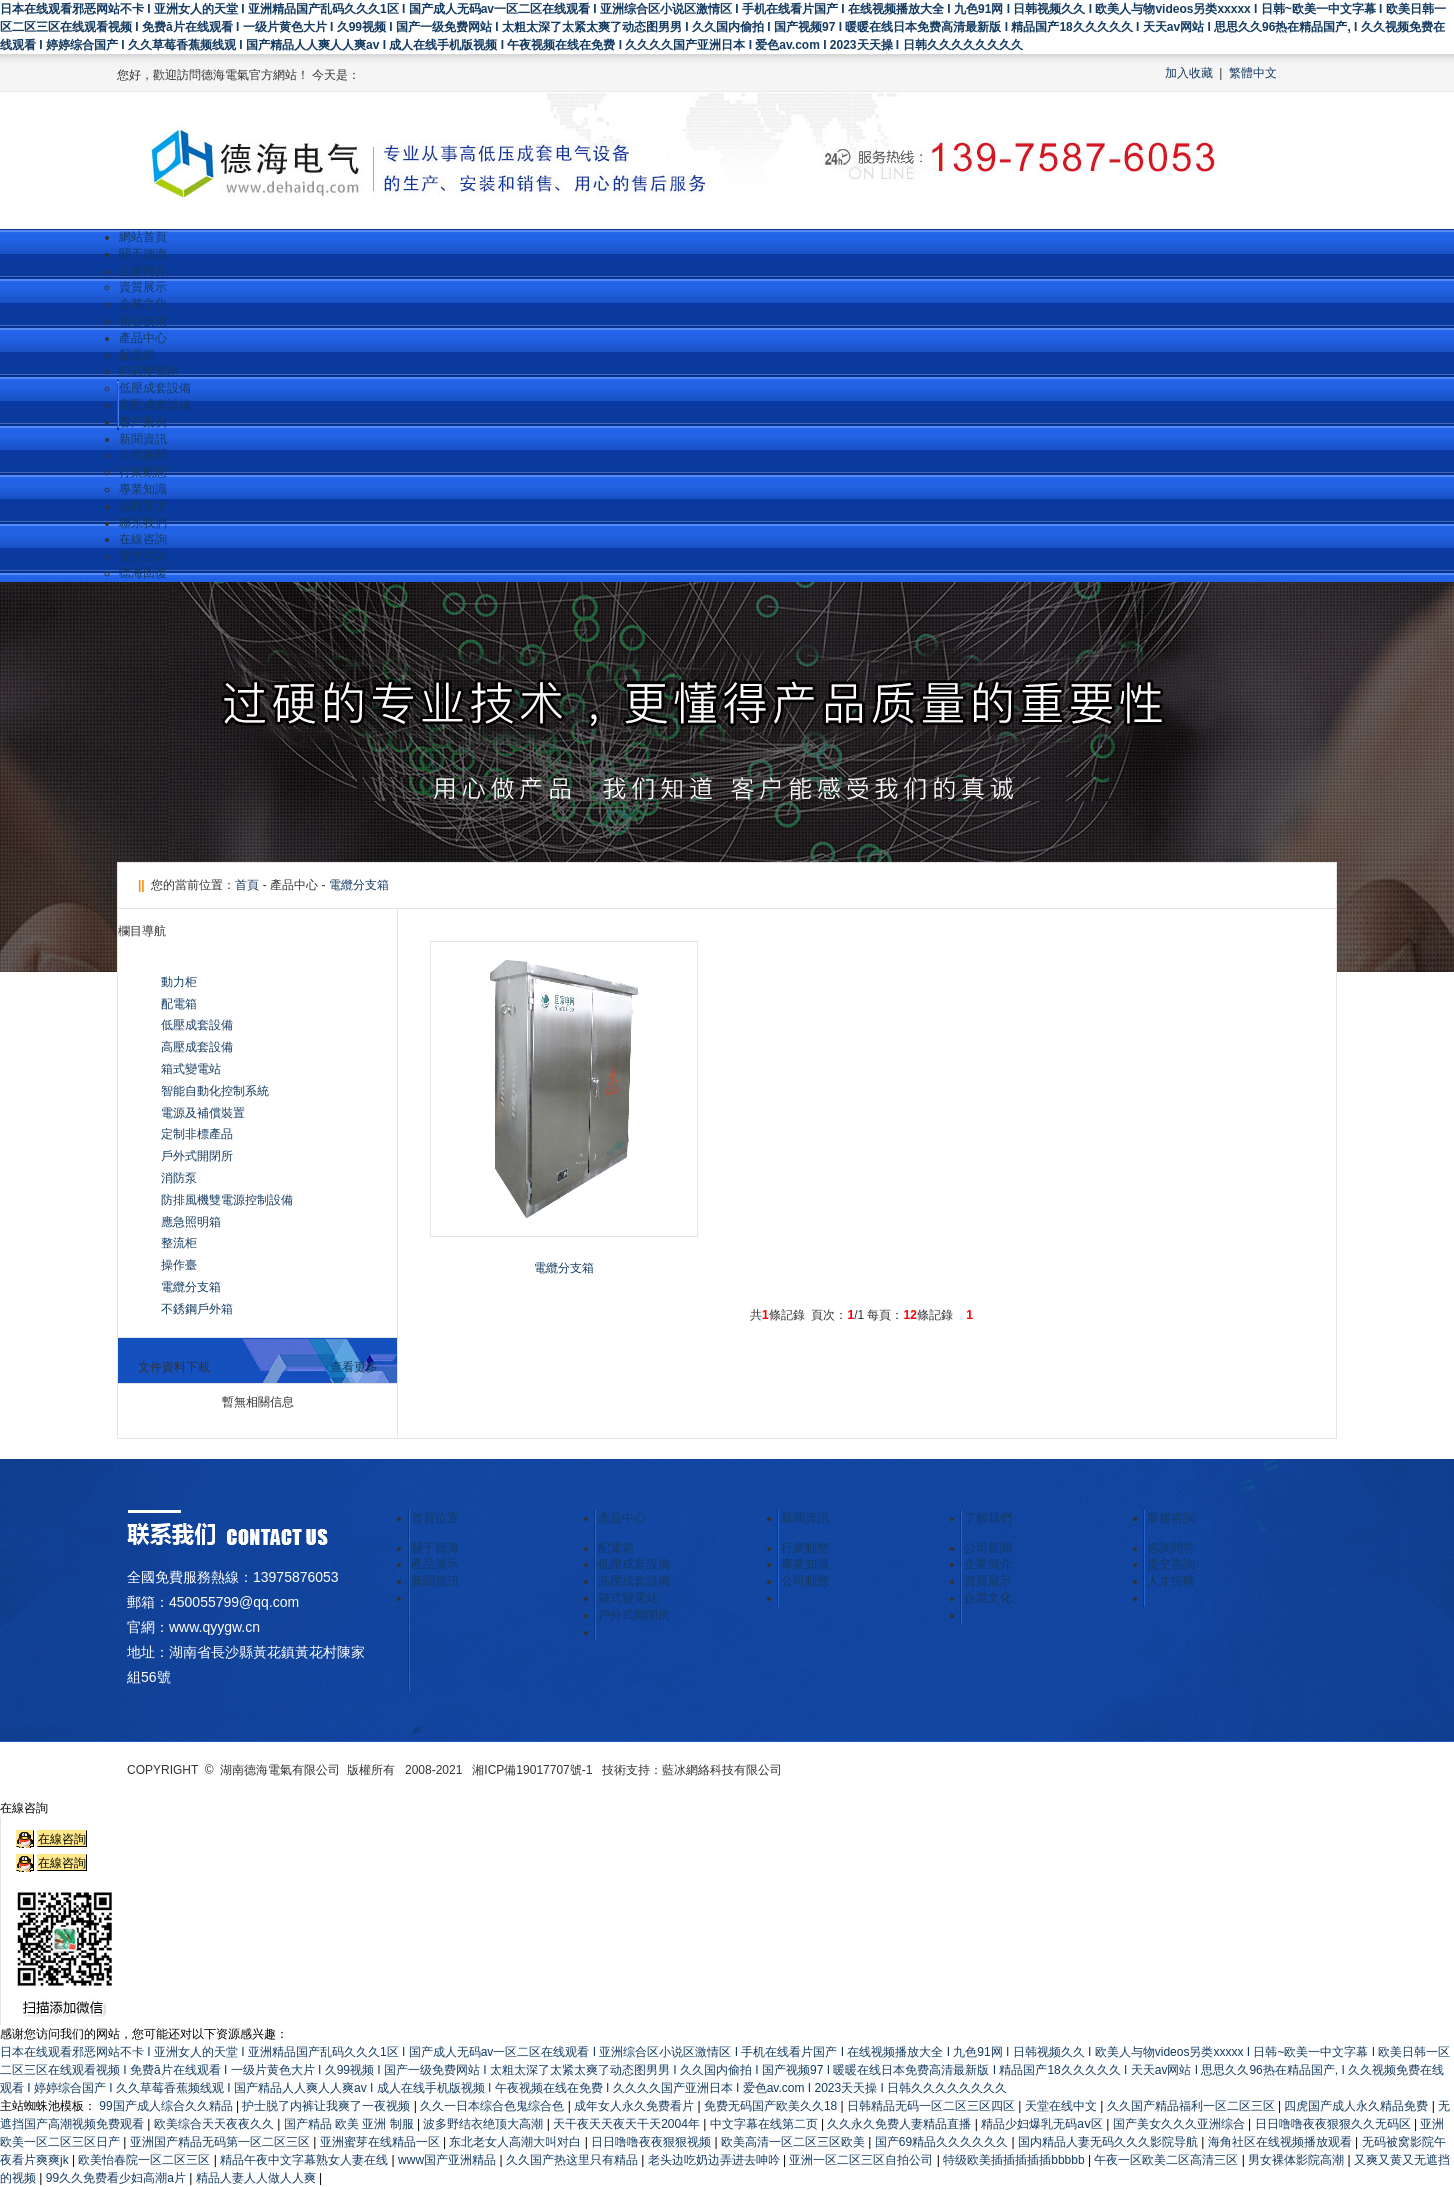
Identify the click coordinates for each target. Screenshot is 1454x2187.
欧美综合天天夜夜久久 (215, 2124)
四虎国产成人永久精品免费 (1357, 2106)
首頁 (247, 885)
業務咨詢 (1171, 1518)
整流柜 (179, 1243)
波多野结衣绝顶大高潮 (484, 2124)
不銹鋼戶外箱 (197, 1309)
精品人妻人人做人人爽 (257, 2178)
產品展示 (435, 1564)
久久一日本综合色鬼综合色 (493, 2106)
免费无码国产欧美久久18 (772, 2106)
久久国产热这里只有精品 (573, 2160)
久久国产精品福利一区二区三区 (1192, 2106)
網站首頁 (143, 237)
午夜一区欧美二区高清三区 (1167, 2160)
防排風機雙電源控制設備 (227, 1200)
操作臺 (179, 1265)
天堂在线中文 (1062, 2106)
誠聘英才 (143, 506)
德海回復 (143, 573)
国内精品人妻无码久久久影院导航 (1109, 2142)
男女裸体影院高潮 (1297, 2160)
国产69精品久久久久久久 (943, 2142)
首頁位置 (435, 1518)
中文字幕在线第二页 (765, 2124)
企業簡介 (143, 271)
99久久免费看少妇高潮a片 (117, 2178)
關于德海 (143, 254)
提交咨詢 (143, 556)
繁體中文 (1253, 73)
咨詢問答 (1171, 1548)
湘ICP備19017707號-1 (532, 1770)
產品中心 (143, 338)
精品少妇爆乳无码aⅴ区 (1043, 2124)
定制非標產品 (197, 1134)
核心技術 (143, 321)
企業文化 (143, 304)
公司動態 (805, 1581)
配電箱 (137, 355)
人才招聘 (1171, 1581)
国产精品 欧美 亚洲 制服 (350, 2124)
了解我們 (988, 1518)
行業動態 (143, 472)
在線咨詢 (143, 539)
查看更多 (354, 1367)
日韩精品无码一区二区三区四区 (932, 2106)
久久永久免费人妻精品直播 (900, 2124)
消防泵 (179, 1178)
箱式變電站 (149, 371)
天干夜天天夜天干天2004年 (628, 2124)
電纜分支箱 (359, 885)
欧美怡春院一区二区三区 (145, 2160)
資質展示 (143, 287)
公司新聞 (143, 455)
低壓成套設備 (155, 388)
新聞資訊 (143, 439)
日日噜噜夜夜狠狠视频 (652, 2142)
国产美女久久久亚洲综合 (1180, 2124)
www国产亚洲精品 (448, 2160)
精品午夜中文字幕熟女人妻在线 (305, 2160)
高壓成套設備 (155, 405)
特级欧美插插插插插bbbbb (1015, 2160)
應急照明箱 (191, 1222)
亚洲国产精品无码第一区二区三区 (221, 2142)
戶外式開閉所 (197, 1156)
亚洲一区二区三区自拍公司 (862, 2160)
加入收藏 (1189, 73)
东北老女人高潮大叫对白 (516, 2142)
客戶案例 (143, 422)
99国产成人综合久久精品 (167, 2106)
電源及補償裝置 (203, 1113)
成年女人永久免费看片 (635, 2106)
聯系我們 (143, 523)
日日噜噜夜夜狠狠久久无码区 (1334, 2124)
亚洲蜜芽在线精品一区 (381, 2142)
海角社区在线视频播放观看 (1281, 2142)
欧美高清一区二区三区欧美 (794, 2142)
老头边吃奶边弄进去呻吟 (715, 2160)
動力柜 (179, 982)
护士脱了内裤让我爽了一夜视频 (327, 2106)
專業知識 (143, 489)
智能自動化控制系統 (215, 1091)
